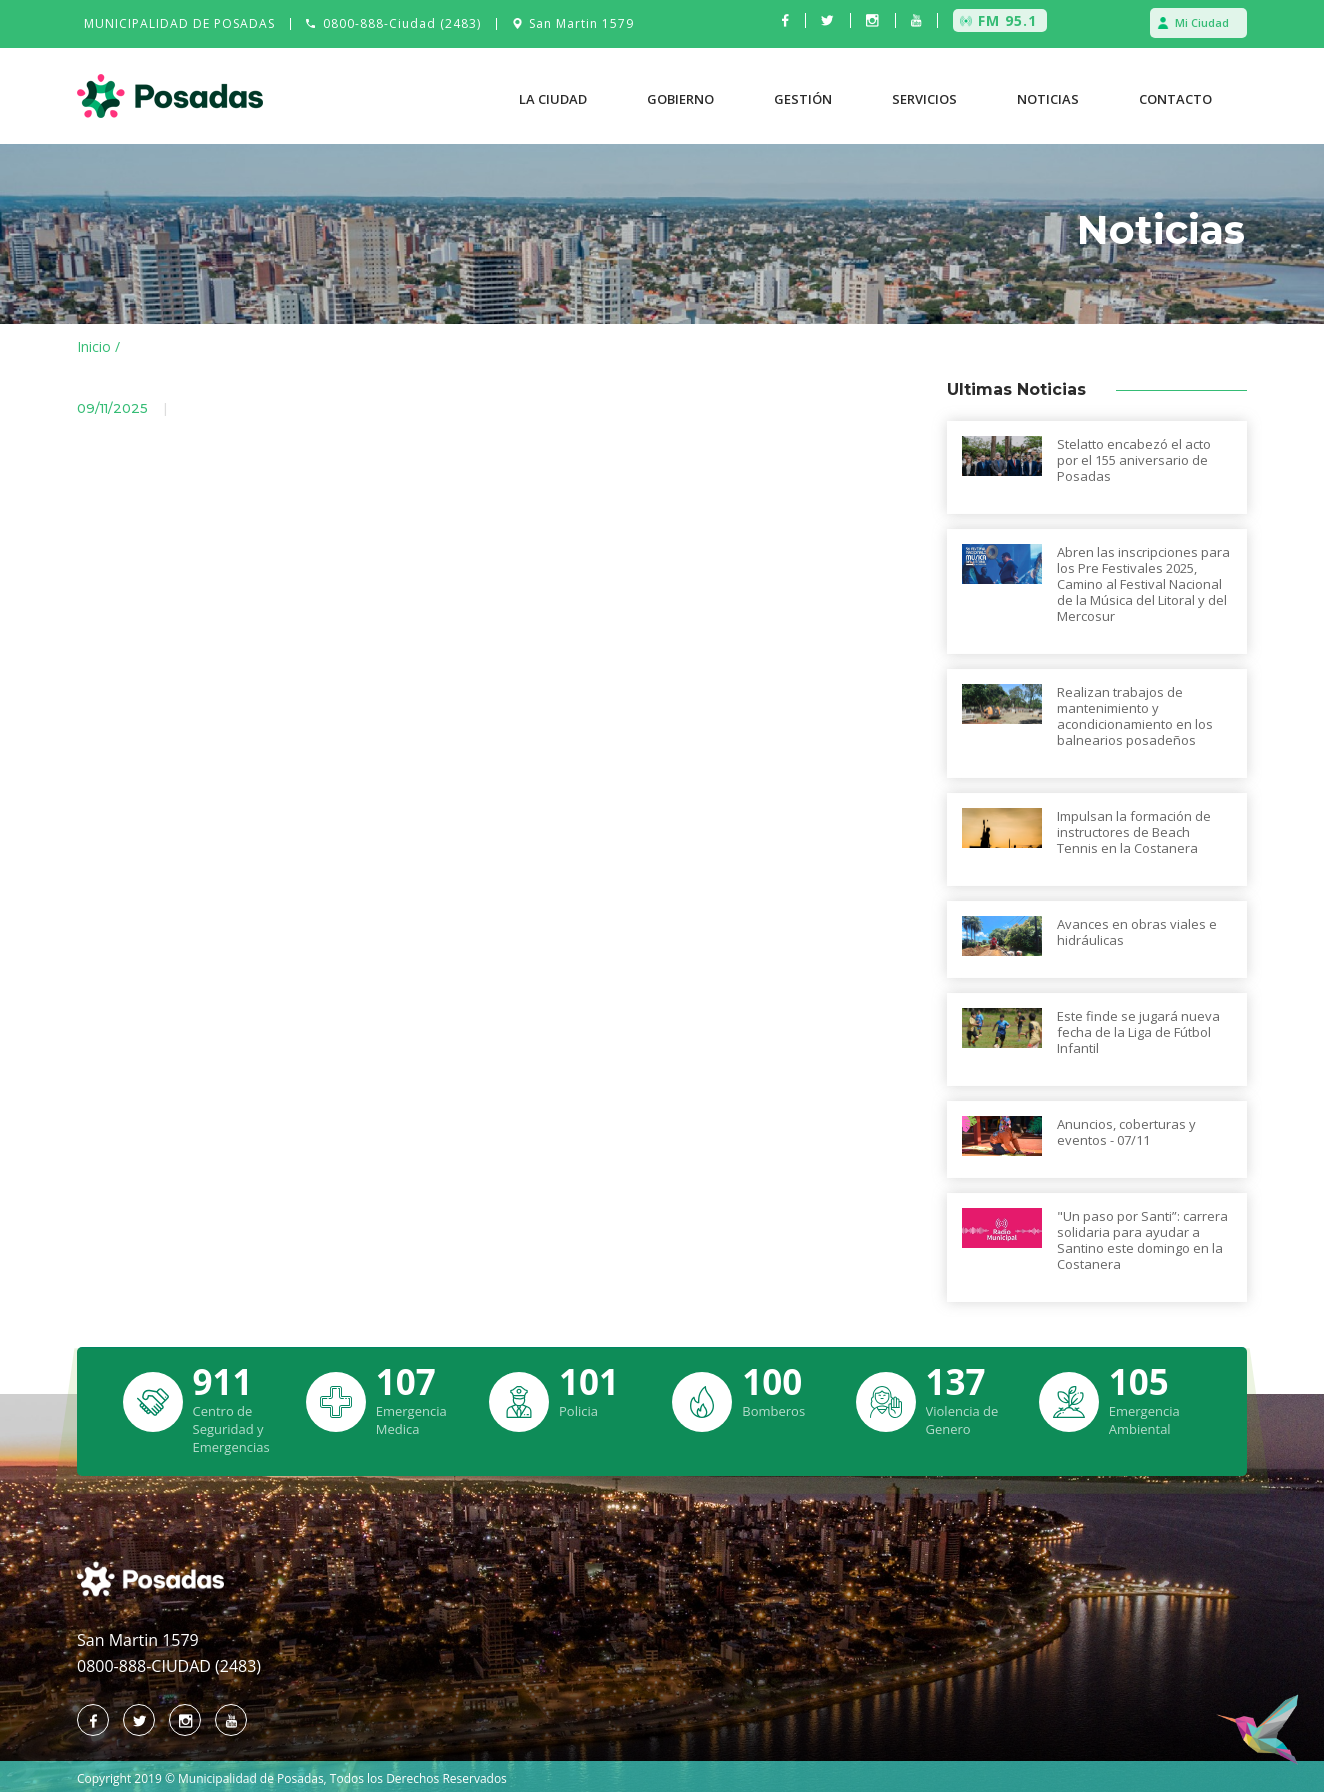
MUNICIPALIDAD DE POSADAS (179, 23)
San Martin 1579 (581, 23)
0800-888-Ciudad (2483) (402, 23)
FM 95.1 (1007, 20)
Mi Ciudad (1202, 22)
